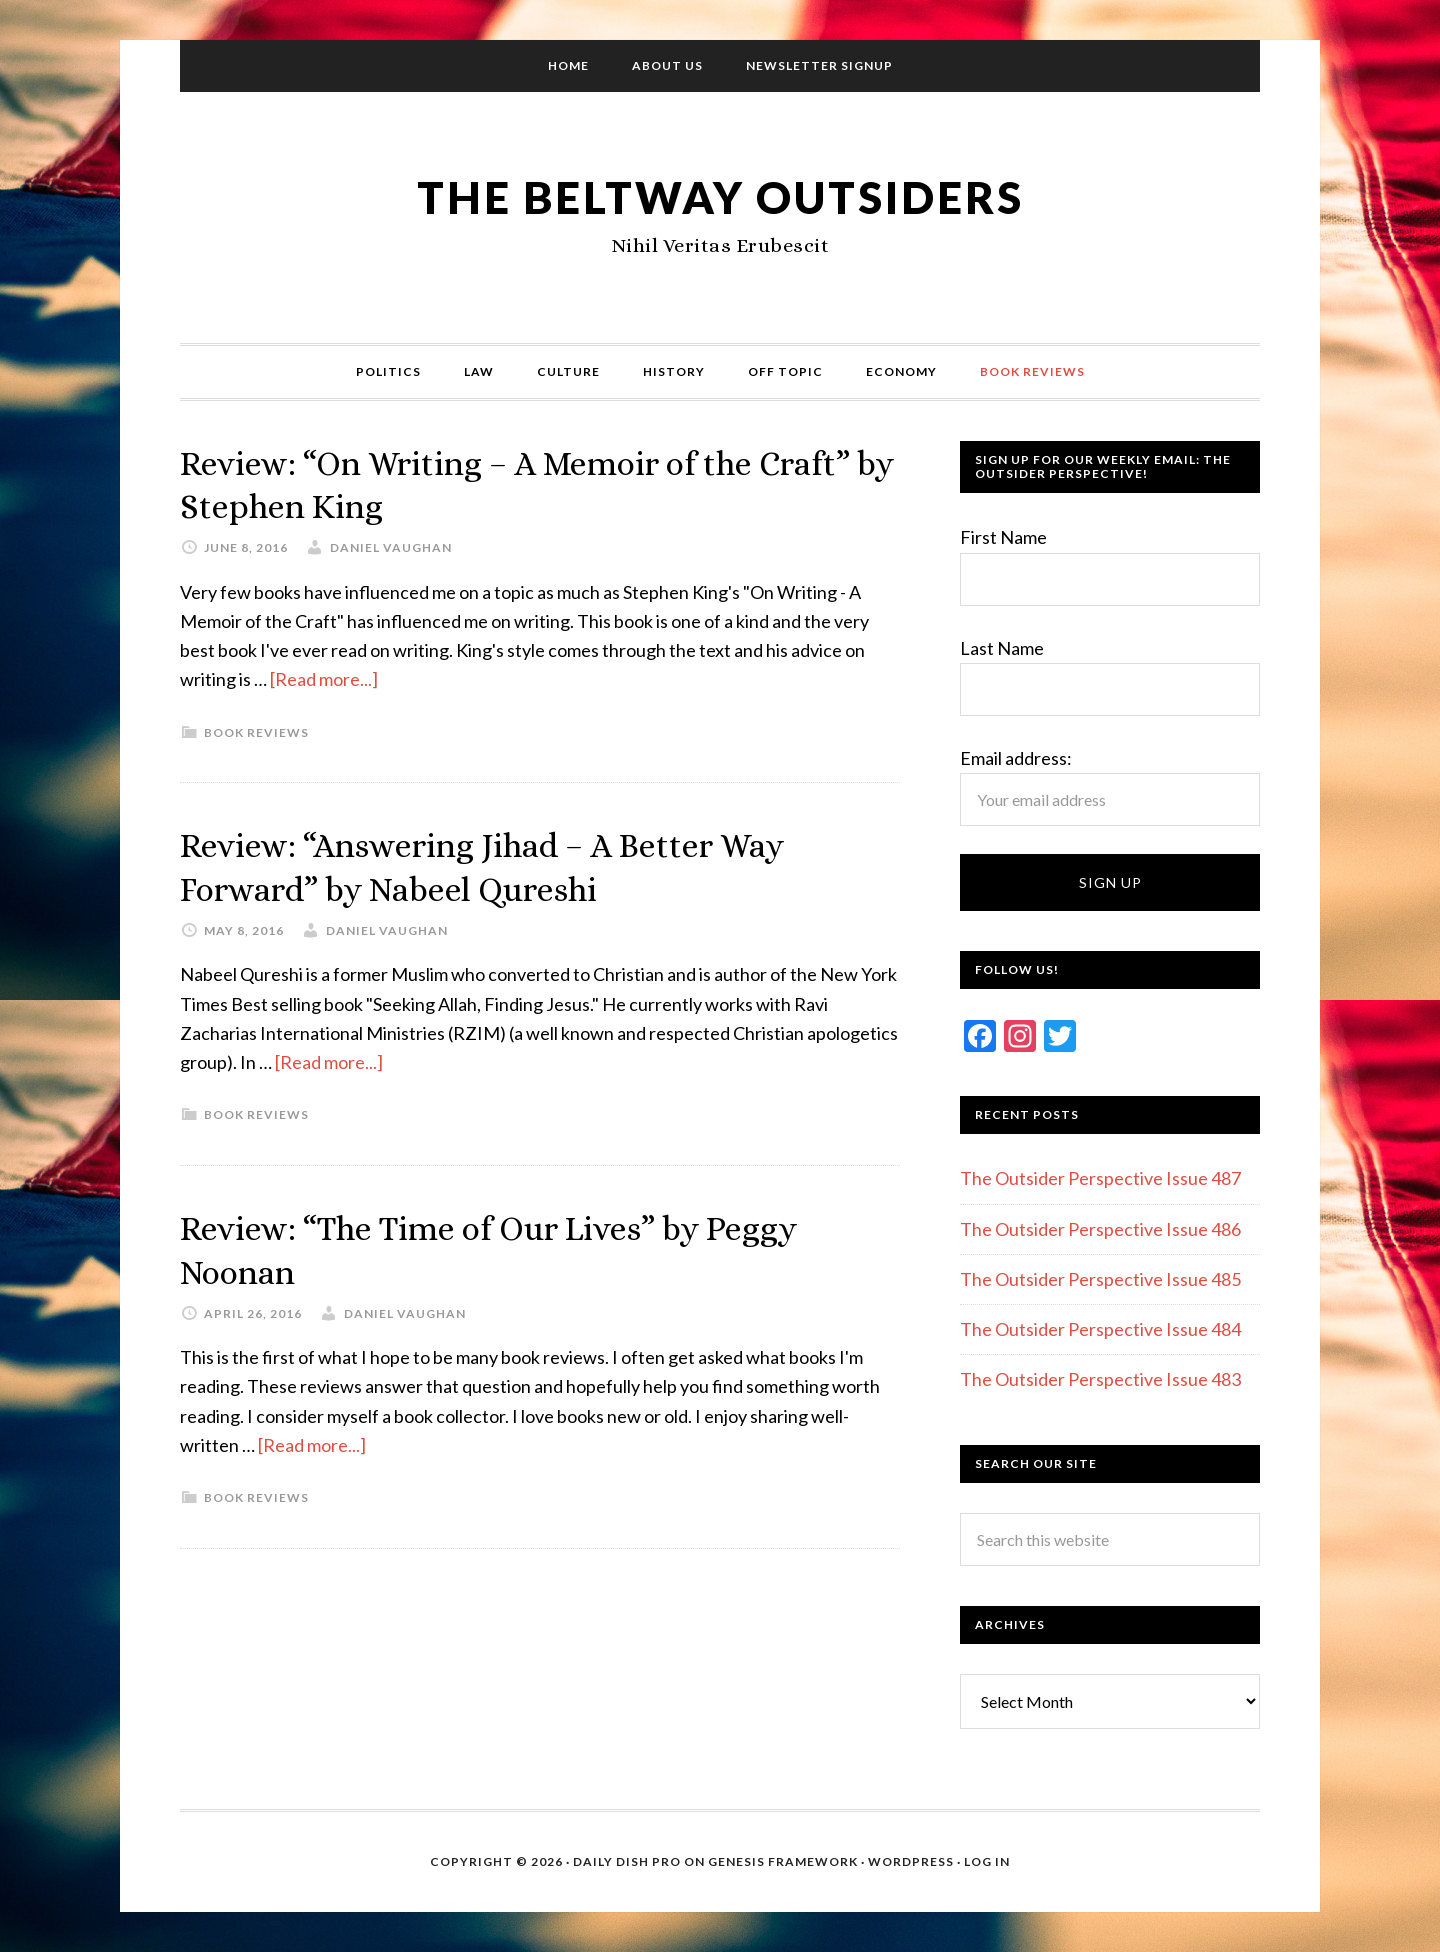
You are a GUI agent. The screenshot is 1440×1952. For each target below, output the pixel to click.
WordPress (911, 1861)
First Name (1003, 537)
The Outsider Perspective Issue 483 (1100, 1379)
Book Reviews (256, 730)
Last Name (1002, 648)
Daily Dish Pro (627, 1861)
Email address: (1016, 758)
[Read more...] (324, 678)
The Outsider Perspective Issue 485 (1100, 1279)
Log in (987, 1861)
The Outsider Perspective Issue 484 (1100, 1329)
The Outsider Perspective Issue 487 (1100, 1178)
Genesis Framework (783, 1861)
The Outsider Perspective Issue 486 (1100, 1229)
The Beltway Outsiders (720, 195)
